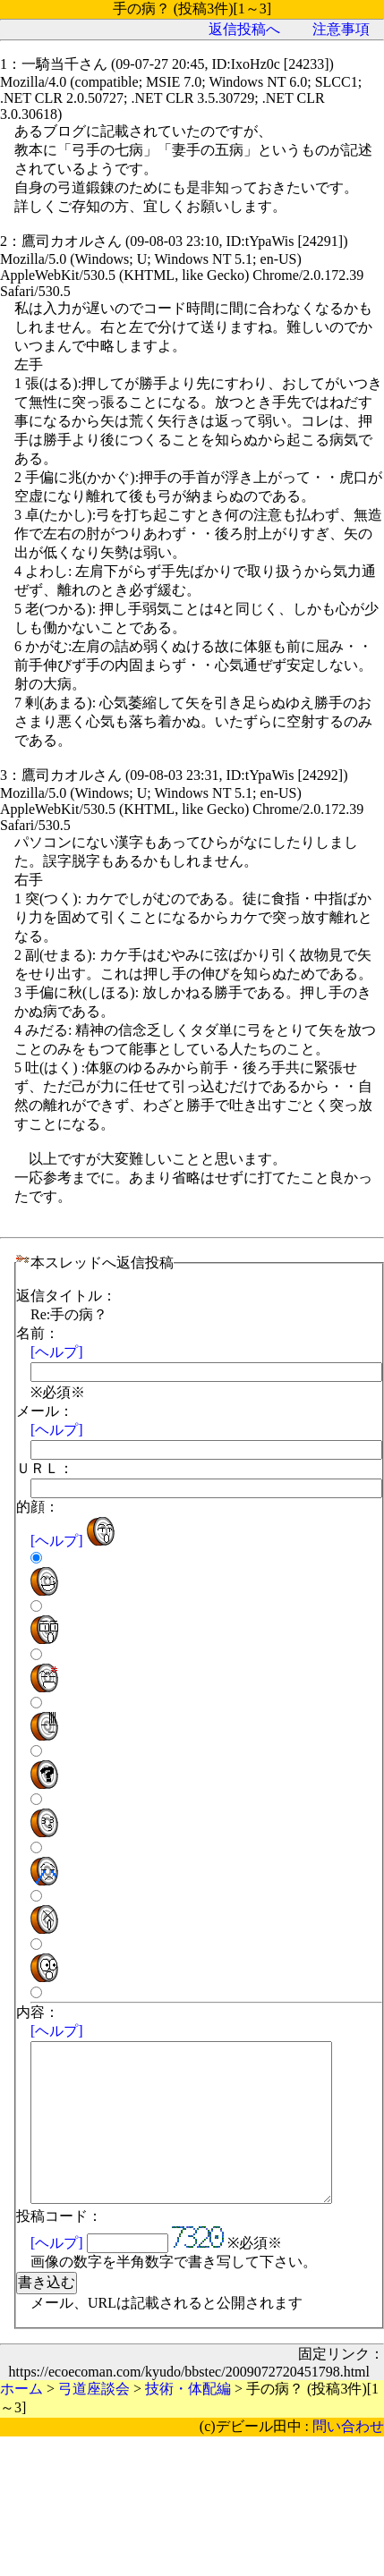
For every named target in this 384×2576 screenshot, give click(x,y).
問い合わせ (348, 2458)
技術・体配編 (188, 2420)
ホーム (21, 2420)
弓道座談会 (94, 2420)
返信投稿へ (244, 29)
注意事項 (341, 29)
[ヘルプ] (56, 1352)
